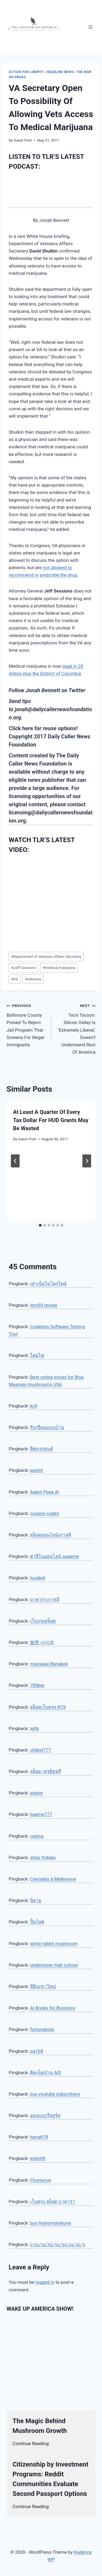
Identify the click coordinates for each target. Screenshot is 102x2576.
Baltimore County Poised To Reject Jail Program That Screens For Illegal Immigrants (27, 1024)
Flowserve (40, 2180)
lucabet (37, 1577)
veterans (33, 979)
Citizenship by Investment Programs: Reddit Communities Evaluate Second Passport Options (50, 2479)
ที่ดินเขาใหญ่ (43, 1986)
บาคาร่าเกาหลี (44, 1599)
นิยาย (35, 1900)
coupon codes (44, 1513)
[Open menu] (90, 27)
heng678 (39, 2137)
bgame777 (41, 1814)
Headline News (60, 72)
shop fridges (42, 1857)
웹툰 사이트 (42, 1642)
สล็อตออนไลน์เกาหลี (50, 1535)
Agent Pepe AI (44, 1492)
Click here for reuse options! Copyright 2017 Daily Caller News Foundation (49, 736)
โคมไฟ (37, 1355)
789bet (37, 1685)
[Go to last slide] (15, 1160)
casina (37, 1836)
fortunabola (42, 2029)
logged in (45, 2282)
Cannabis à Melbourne (53, 1879)
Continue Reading (31, 2443)
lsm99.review (43, 1305)
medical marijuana (59, 967)
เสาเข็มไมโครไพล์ (48, 1283)
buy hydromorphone (50, 2223)
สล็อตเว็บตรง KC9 (48, 1707)
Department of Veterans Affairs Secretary (46, 956)
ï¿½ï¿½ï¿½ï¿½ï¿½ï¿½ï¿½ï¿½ (57, 2244)
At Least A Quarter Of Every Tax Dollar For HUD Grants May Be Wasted (50, 1120)
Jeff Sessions (23, 967)
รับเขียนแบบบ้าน (47, 1427)
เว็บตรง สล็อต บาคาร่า (52, 2201)
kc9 (33, 1406)
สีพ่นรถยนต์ (41, 1448)
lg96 (34, 1728)
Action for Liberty (26, 72)
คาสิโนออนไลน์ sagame (54, 1556)
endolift (37, 2158)
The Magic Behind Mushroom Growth (40, 2426)
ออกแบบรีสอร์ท (45, 2115)
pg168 (36, 2051)
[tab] (40, 1225)
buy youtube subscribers (55, 2094)
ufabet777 (40, 1750)
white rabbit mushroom (54, 1943)
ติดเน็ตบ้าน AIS (45, 2072)
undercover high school (54, 1965)
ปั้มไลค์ (37, 1922)
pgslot (36, 1470)
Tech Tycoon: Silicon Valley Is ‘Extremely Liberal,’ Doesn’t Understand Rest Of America (76, 1028)
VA (14, 979)
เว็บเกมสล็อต (43, 1621)
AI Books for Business (52, 2008)
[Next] (86, 1160)
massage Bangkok (49, 1664)
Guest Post (23, 140)
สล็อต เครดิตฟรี (45, 1771)
